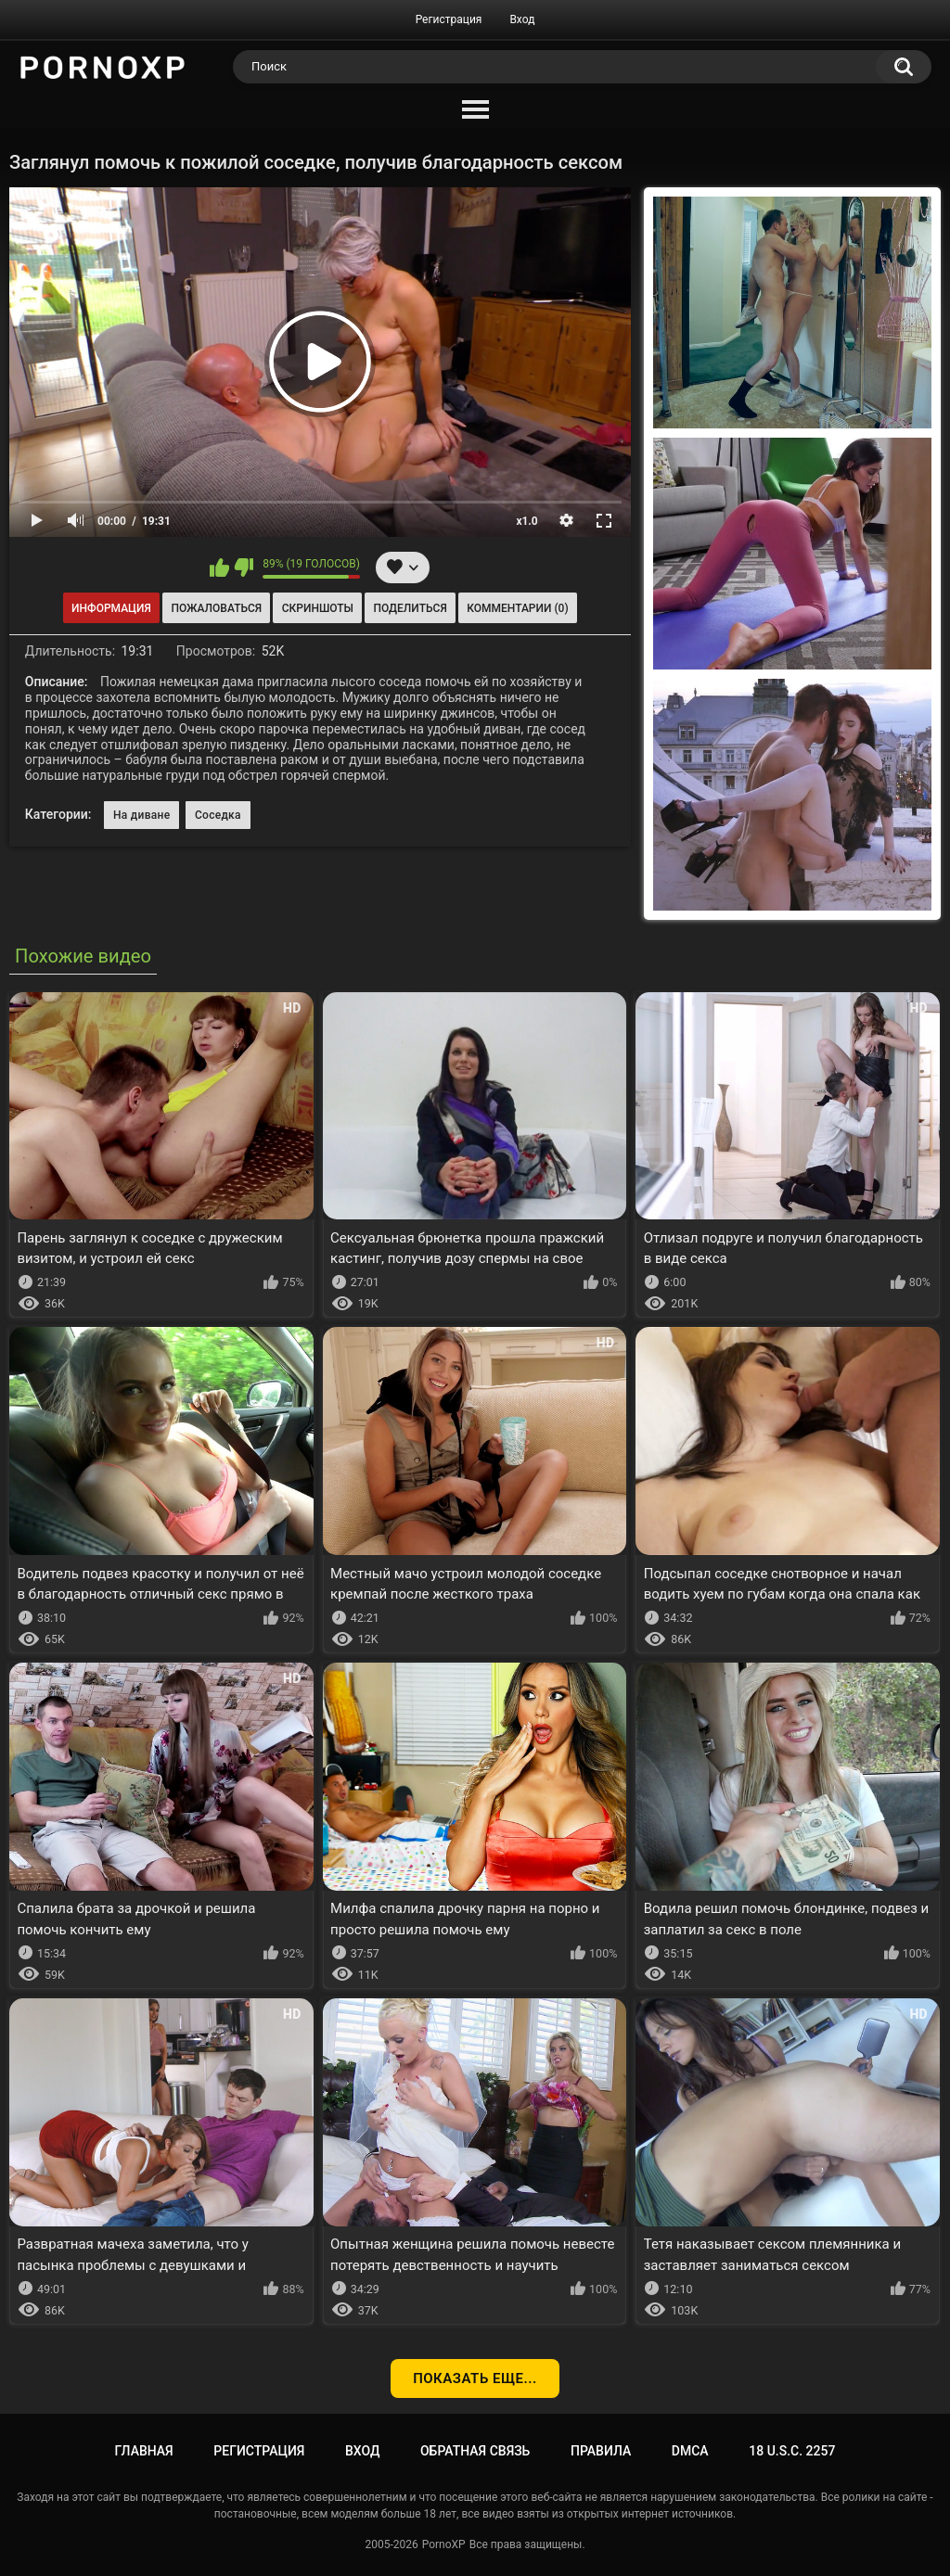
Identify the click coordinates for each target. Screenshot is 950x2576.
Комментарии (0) (517, 608)
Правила (601, 2450)
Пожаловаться (216, 608)
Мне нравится (219, 567)
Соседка (218, 815)
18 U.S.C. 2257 (792, 2450)
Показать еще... (475, 2378)
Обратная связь (475, 2450)
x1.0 (526, 521)
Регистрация (449, 19)
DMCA (690, 2450)
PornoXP (444, 2544)
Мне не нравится (243, 567)
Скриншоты (317, 608)
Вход (521, 19)
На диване (141, 815)
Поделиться (410, 608)
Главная (144, 2450)
